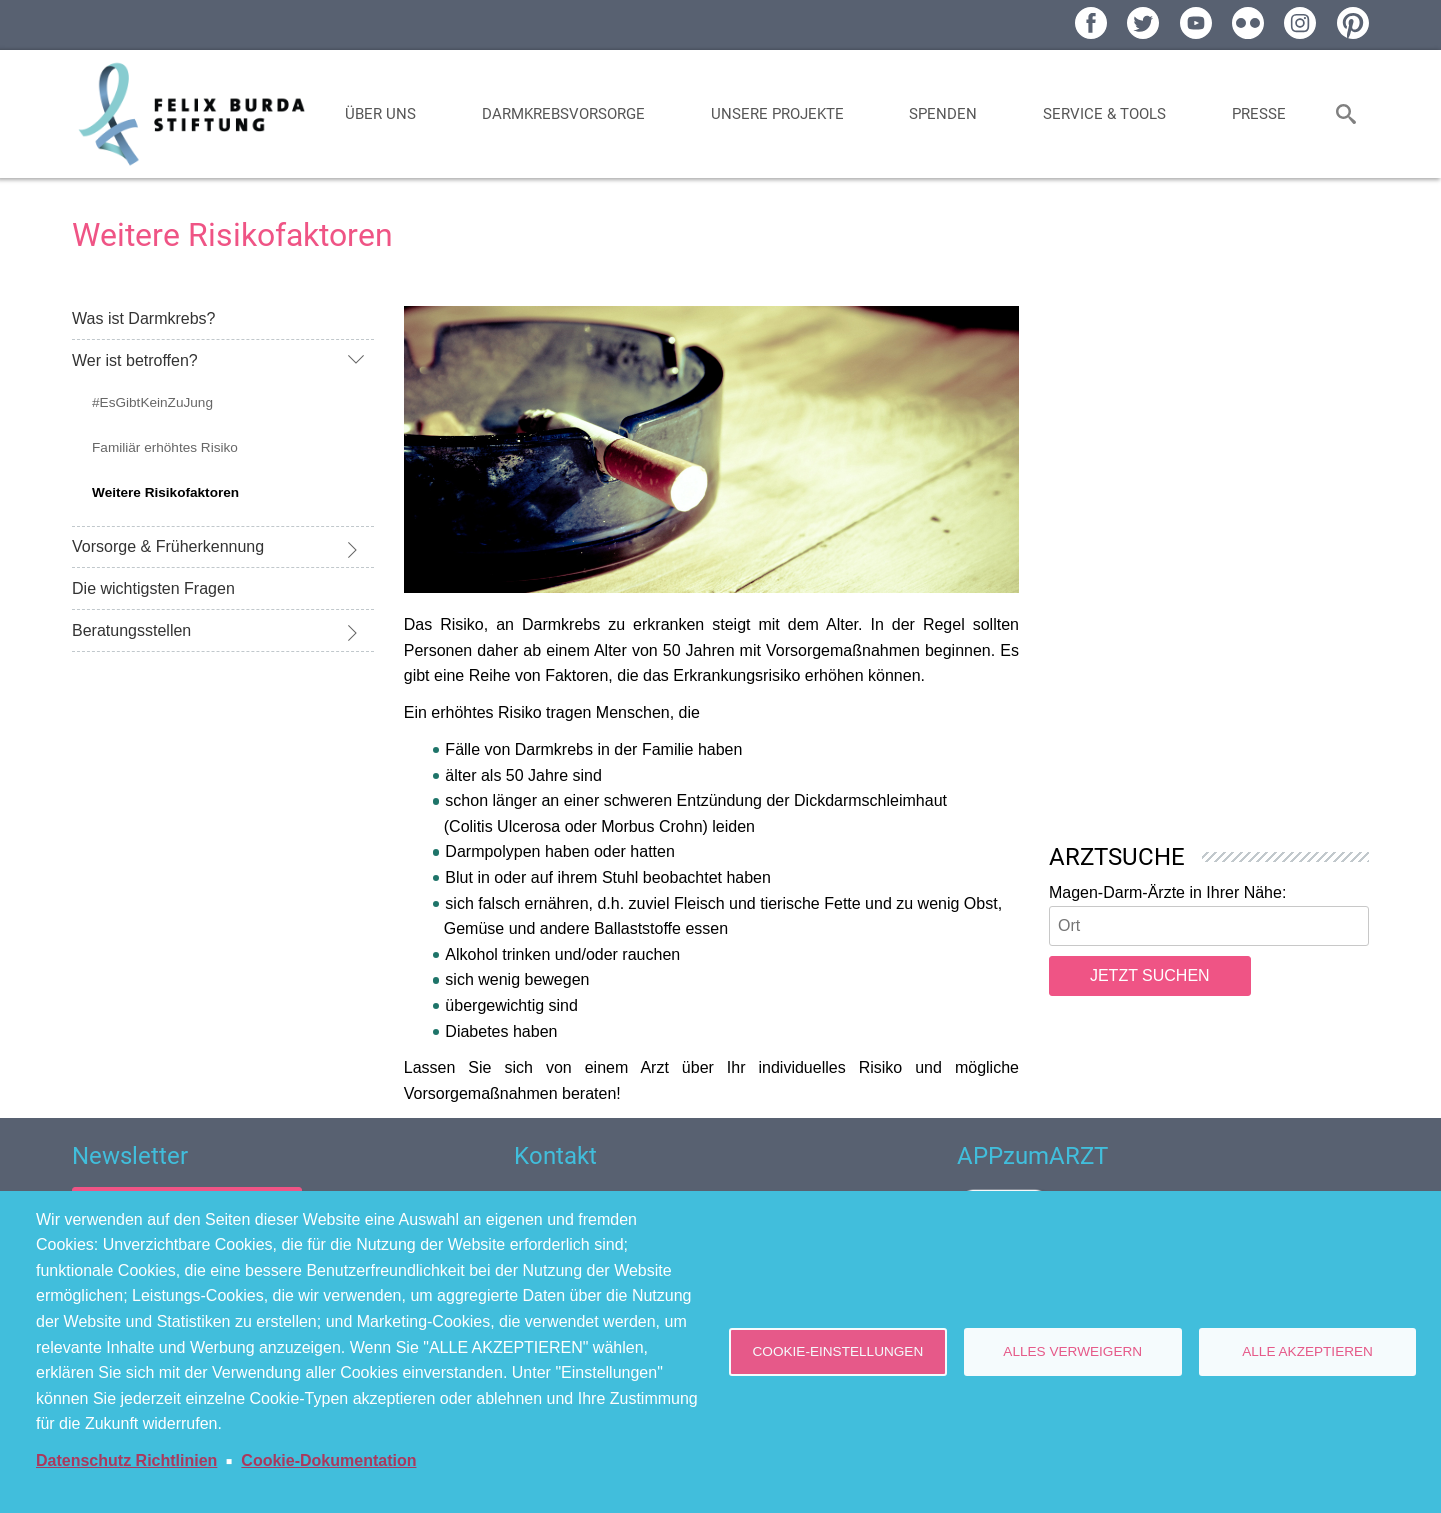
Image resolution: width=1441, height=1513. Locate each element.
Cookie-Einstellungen (838, 1351)
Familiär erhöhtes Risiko (165, 447)
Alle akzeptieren (1307, 1351)
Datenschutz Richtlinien (126, 1460)
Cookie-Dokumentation (328, 1460)
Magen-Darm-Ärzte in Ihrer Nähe (1165, 892)
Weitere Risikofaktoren (165, 492)
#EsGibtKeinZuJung (152, 402)
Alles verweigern (1072, 1351)
